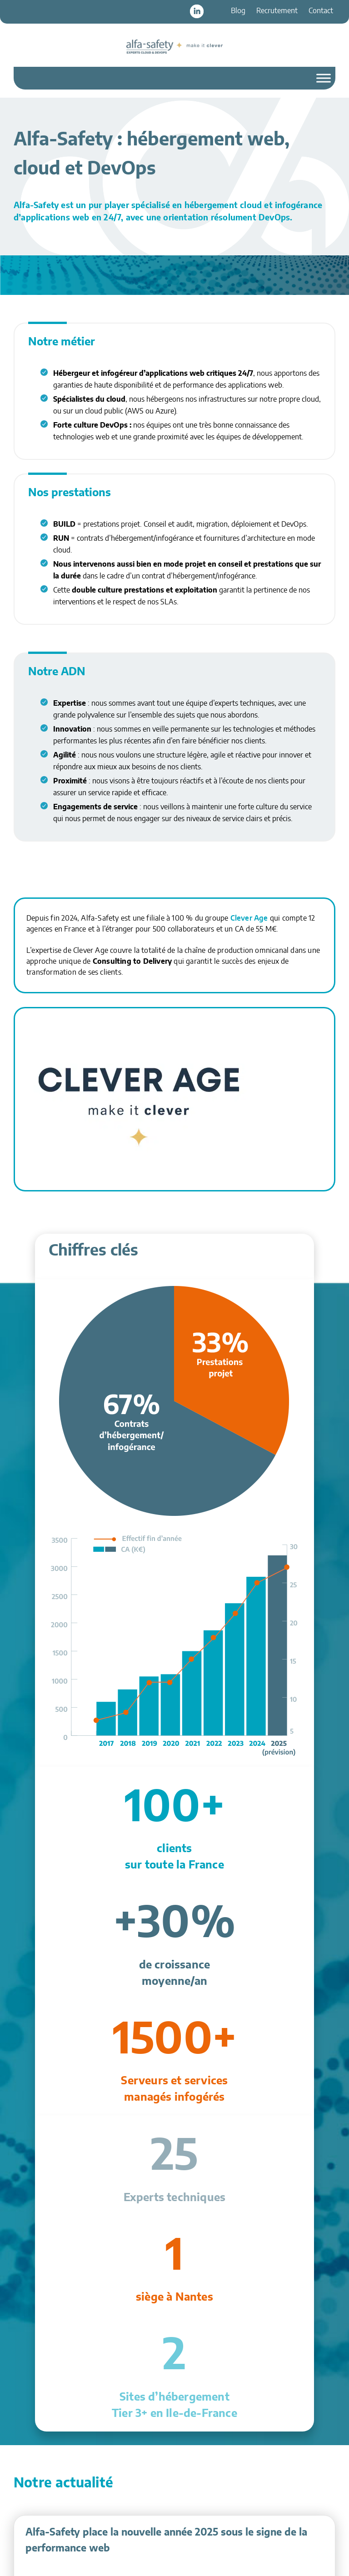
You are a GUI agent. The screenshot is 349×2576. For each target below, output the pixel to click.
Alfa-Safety (174, 46)
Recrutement (277, 11)
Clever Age (249, 918)
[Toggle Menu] (323, 78)
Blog (238, 11)
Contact (321, 11)
